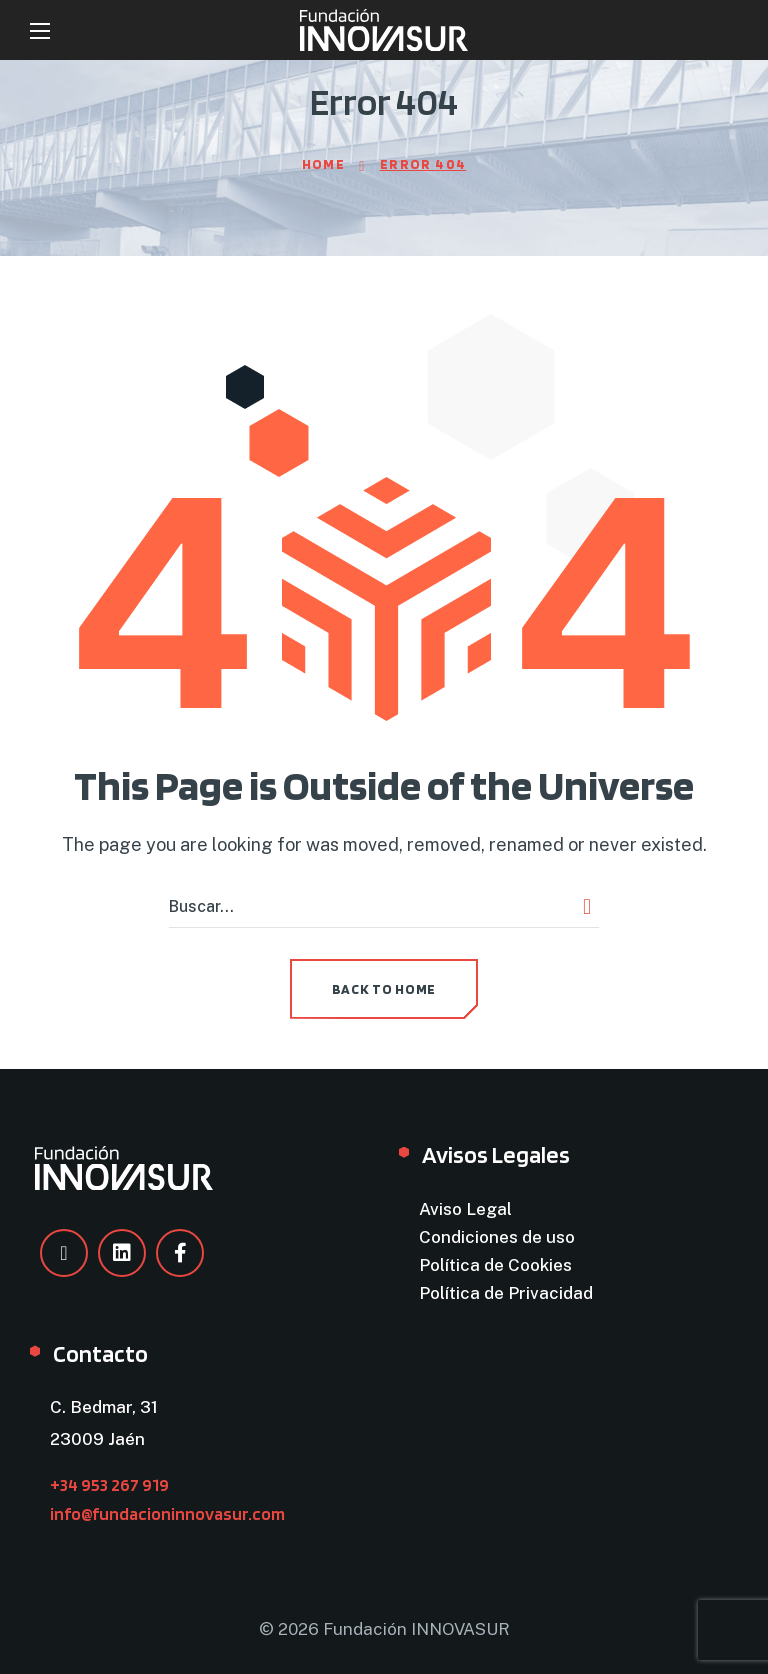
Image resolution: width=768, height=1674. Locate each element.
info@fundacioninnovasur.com (167, 1513)
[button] (384, 989)
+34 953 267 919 (109, 1484)
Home (324, 164)
